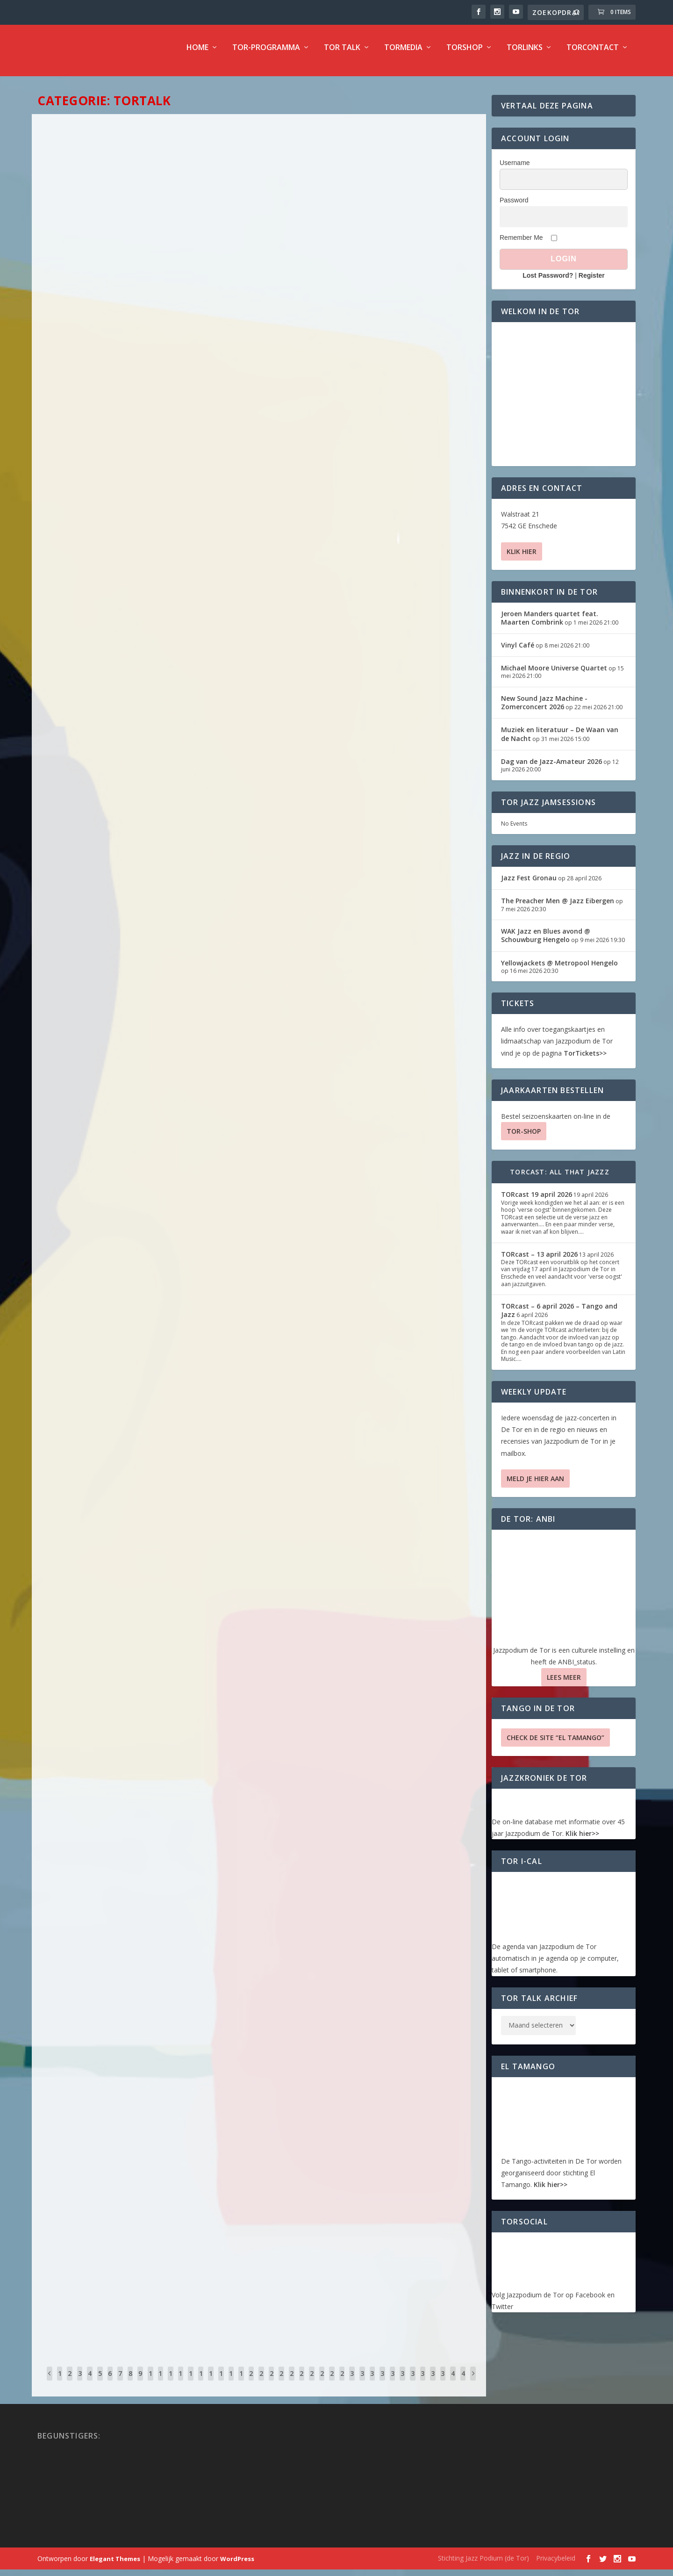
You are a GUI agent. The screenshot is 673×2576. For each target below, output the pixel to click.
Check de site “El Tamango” (555, 1744)
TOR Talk (342, 54)
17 (221, 2386)
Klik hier (522, 558)
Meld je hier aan (535, 1485)
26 (312, 2386)
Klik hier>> (582, 1839)
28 (332, 2386)
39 (442, 2386)
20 (251, 2386)
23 (281, 2386)
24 (292, 2386)
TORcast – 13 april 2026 (539, 1260)
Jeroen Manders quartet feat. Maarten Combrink (549, 624)
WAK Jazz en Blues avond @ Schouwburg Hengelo (545, 941)
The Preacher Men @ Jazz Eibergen (557, 907)
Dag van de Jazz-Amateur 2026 (551, 767)
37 (422, 2386)
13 (180, 2386)
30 (352, 2386)
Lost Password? (548, 282)
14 (191, 2386)
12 (170, 2386)
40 (453, 2386)
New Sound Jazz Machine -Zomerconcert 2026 (544, 709)
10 (150, 2386)
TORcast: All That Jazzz (559, 1178)
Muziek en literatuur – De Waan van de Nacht (559, 740)
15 (201, 2386)
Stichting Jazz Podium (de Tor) (483, 2564)
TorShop (464, 54)
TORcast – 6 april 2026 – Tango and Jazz (559, 1316)
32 (372, 2386)
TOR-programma (266, 54)
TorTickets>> (585, 1059)
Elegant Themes (115, 2565)
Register (592, 282)
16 (211, 2386)
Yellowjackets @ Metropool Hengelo (559, 969)
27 (322, 2386)
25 (301, 2386)
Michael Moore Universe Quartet (554, 674)
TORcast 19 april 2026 (536, 1200)
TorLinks (525, 54)
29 (342, 2386)
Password (514, 206)
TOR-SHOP (524, 1137)
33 (382, 2386)
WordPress (237, 2565)
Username (515, 169)
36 (413, 2386)
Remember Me (521, 244)
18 (231, 2386)
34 (392, 2386)
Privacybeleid (555, 2564)
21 (261, 2386)
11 (160, 2386)
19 (241, 2386)
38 (433, 2386)
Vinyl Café (517, 651)
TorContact (592, 54)
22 (271, 2386)
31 (362, 2386)
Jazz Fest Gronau (529, 884)
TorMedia (403, 54)
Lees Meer (564, 1683)
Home (197, 54)
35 (402, 2386)
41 (463, 2386)
